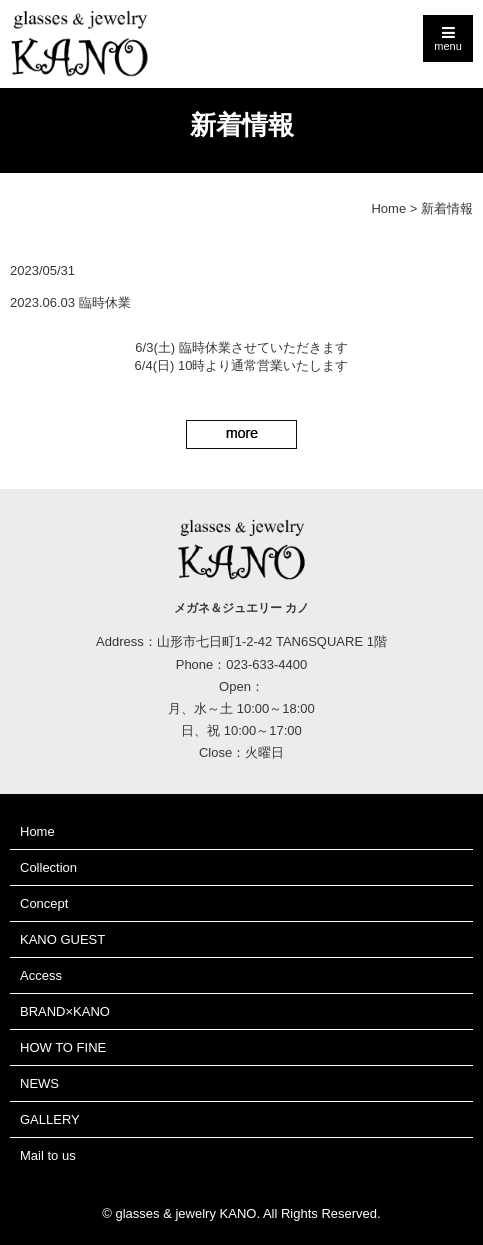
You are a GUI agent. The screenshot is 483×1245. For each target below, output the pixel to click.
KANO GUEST (62, 939)
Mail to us (48, 1155)
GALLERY (50, 1119)
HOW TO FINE (63, 1047)
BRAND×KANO (65, 1011)
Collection (48, 867)
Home (388, 208)
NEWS (39, 1083)
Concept (44, 903)
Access (41, 975)
